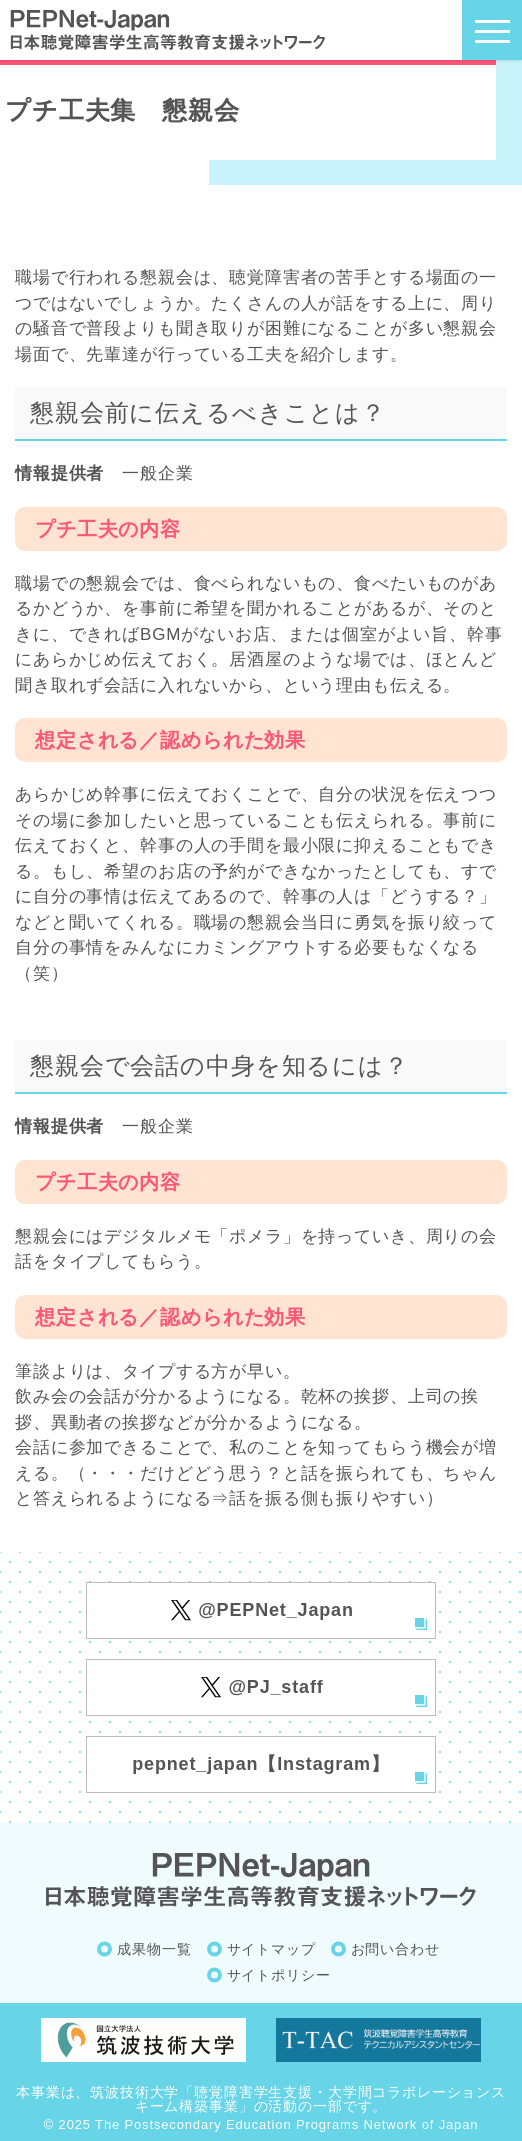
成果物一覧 (154, 1949)
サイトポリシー (279, 1975)
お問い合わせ (395, 1949)
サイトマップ (271, 1949)
